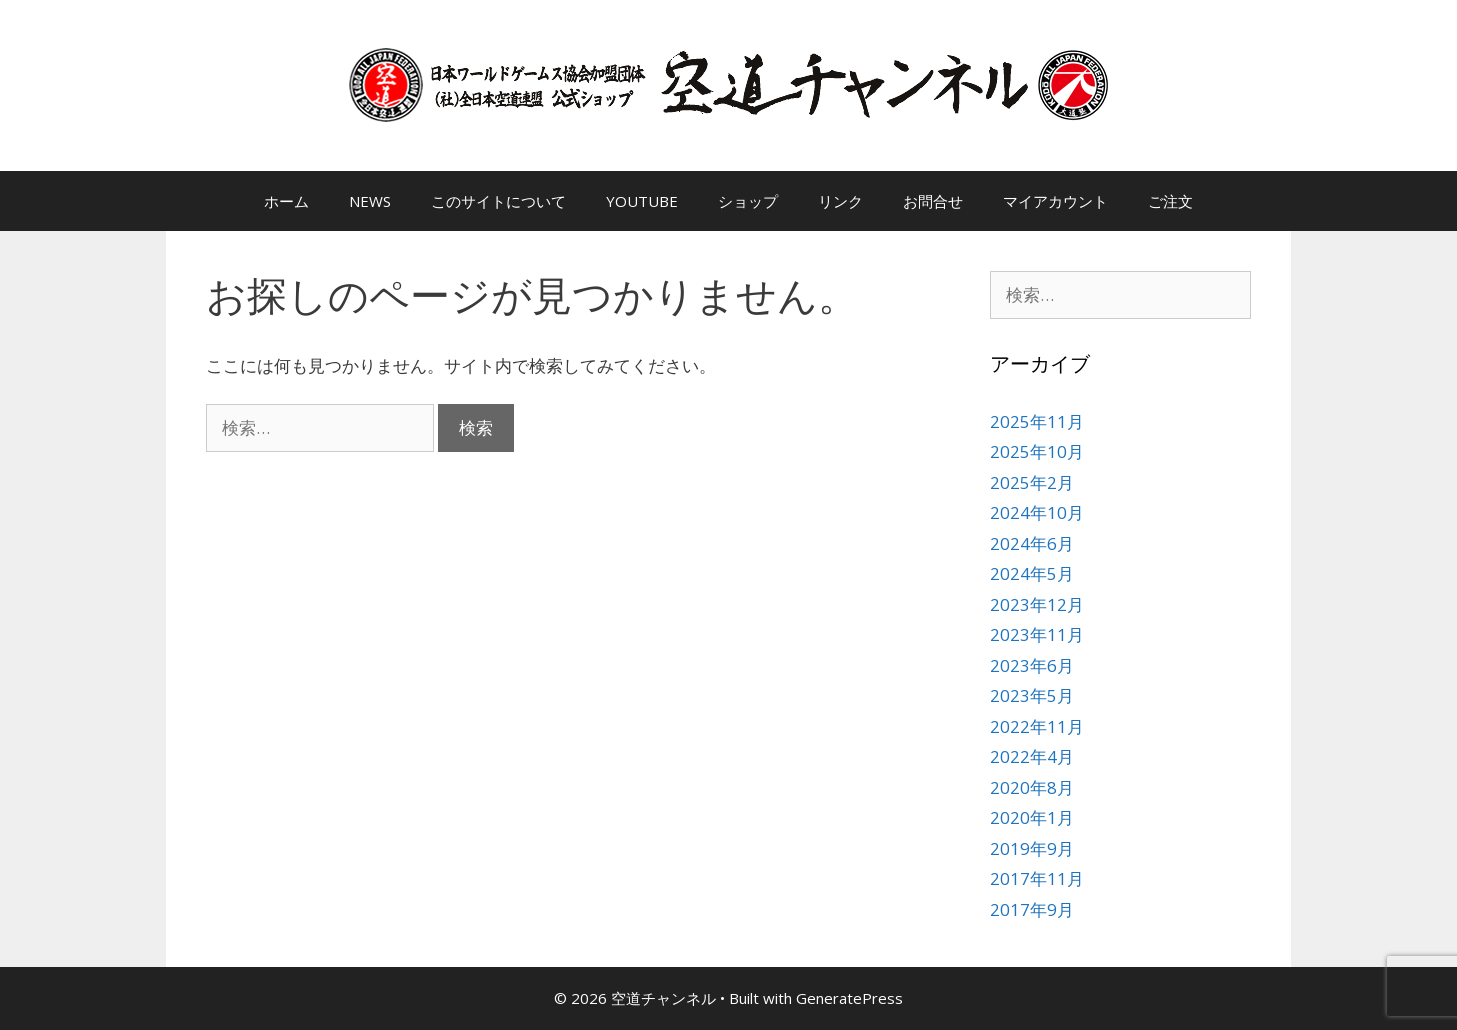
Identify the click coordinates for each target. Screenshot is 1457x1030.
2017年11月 (1037, 878)
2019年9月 (1032, 848)
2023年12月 (1037, 604)
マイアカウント (1055, 201)
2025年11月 (1037, 421)
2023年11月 (1037, 634)
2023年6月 (1032, 665)
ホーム (286, 201)
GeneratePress (849, 998)
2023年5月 (1032, 695)
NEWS (370, 201)
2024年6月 (1032, 543)
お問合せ (933, 201)
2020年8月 (1032, 787)
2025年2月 (1032, 482)
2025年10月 (1037, 451)
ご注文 (1170, 201)
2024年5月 (1032, 573)
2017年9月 (1032, 909)
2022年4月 (1032, 756)
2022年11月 (1037, 726)
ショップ (748, 201)
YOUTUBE (642, 201)
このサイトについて (498, 201)
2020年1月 (1032, 817)
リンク (840, 201)
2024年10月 (1037, 512)
